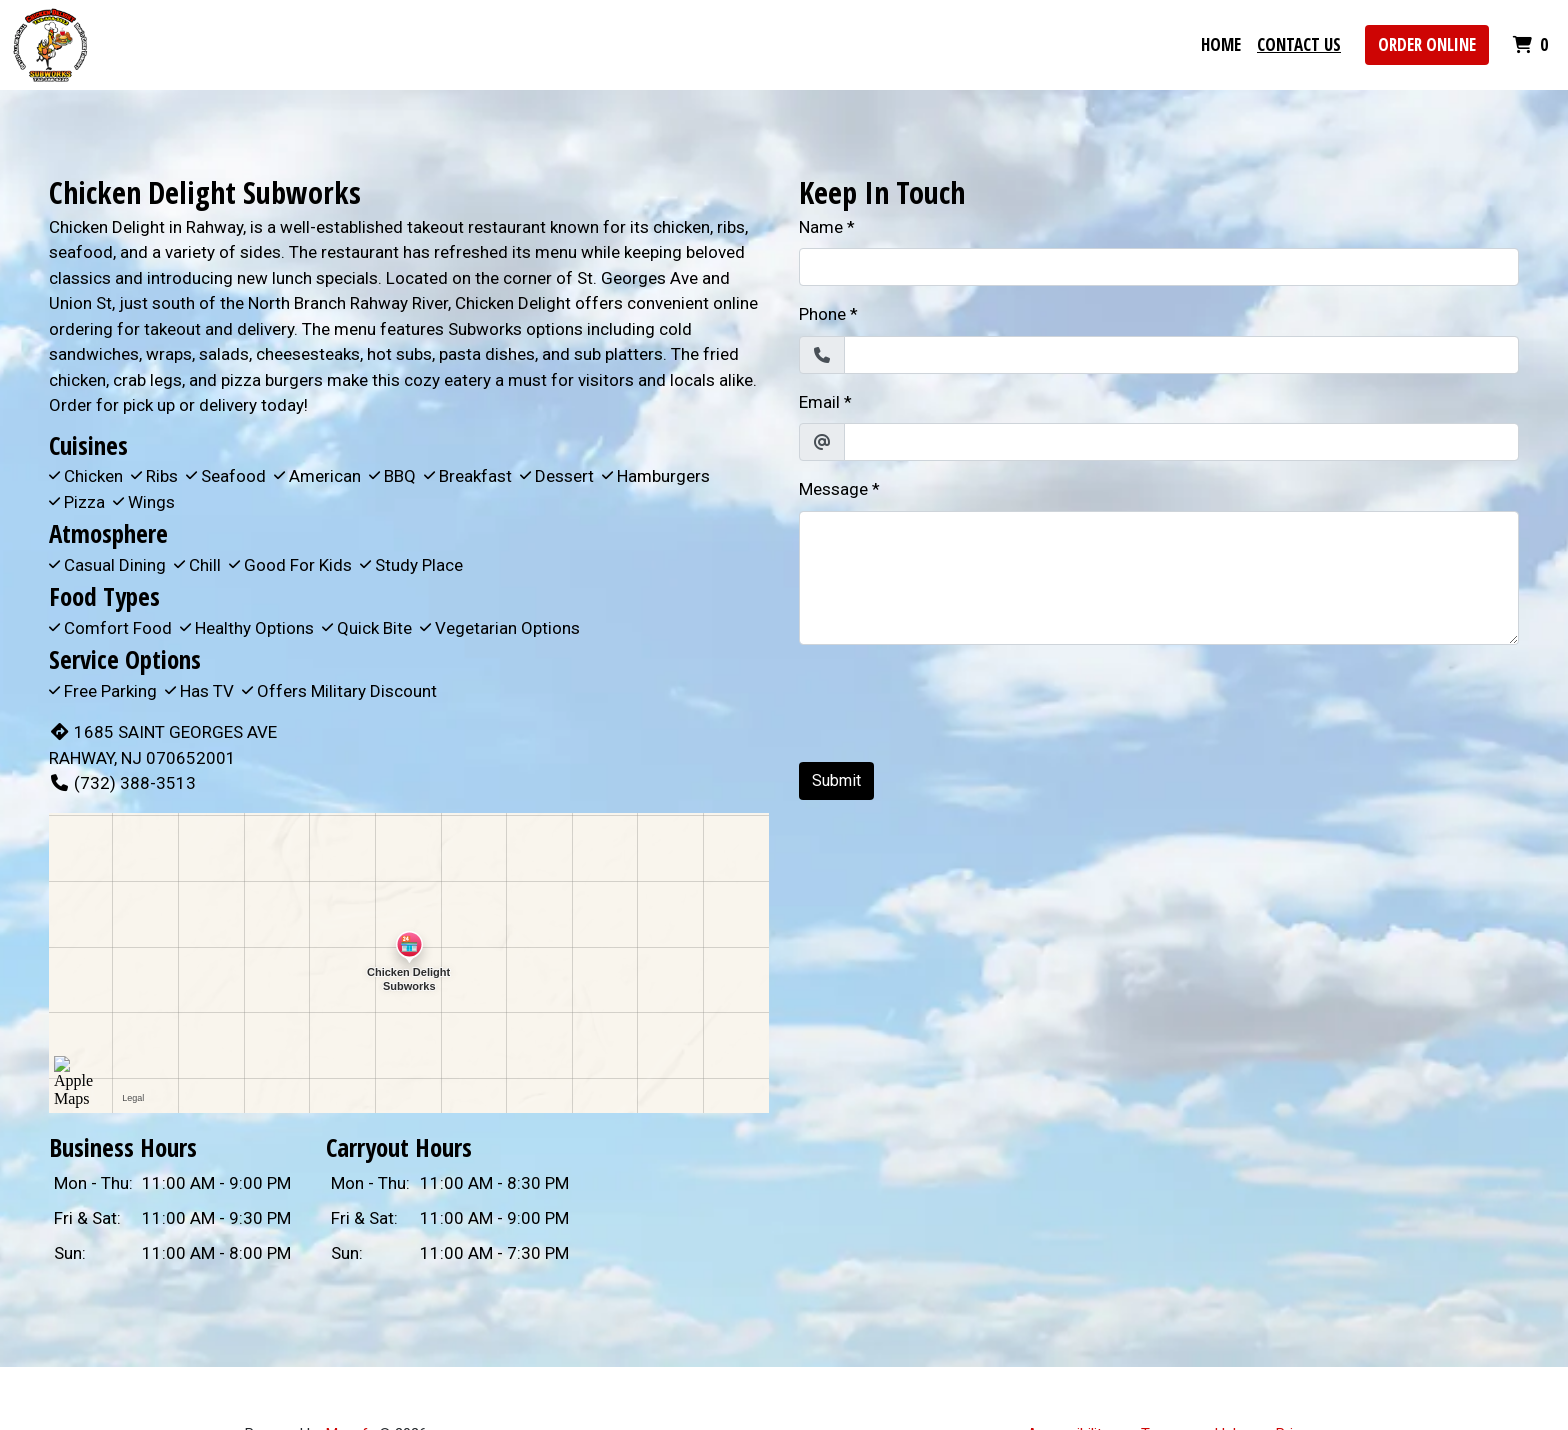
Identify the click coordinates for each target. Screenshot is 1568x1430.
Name (821, 227)
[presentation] (951, 700)
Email (819, 402)
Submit (836, 780)
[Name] (1159, 267)
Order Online (1427, 44)
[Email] (1181, 442)
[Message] (1159, 578)
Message (833, 489)
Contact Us (1299, 44)
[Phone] (1181, 355)
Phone (822, 314)
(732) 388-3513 (122, 783)
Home (1221, 44)
